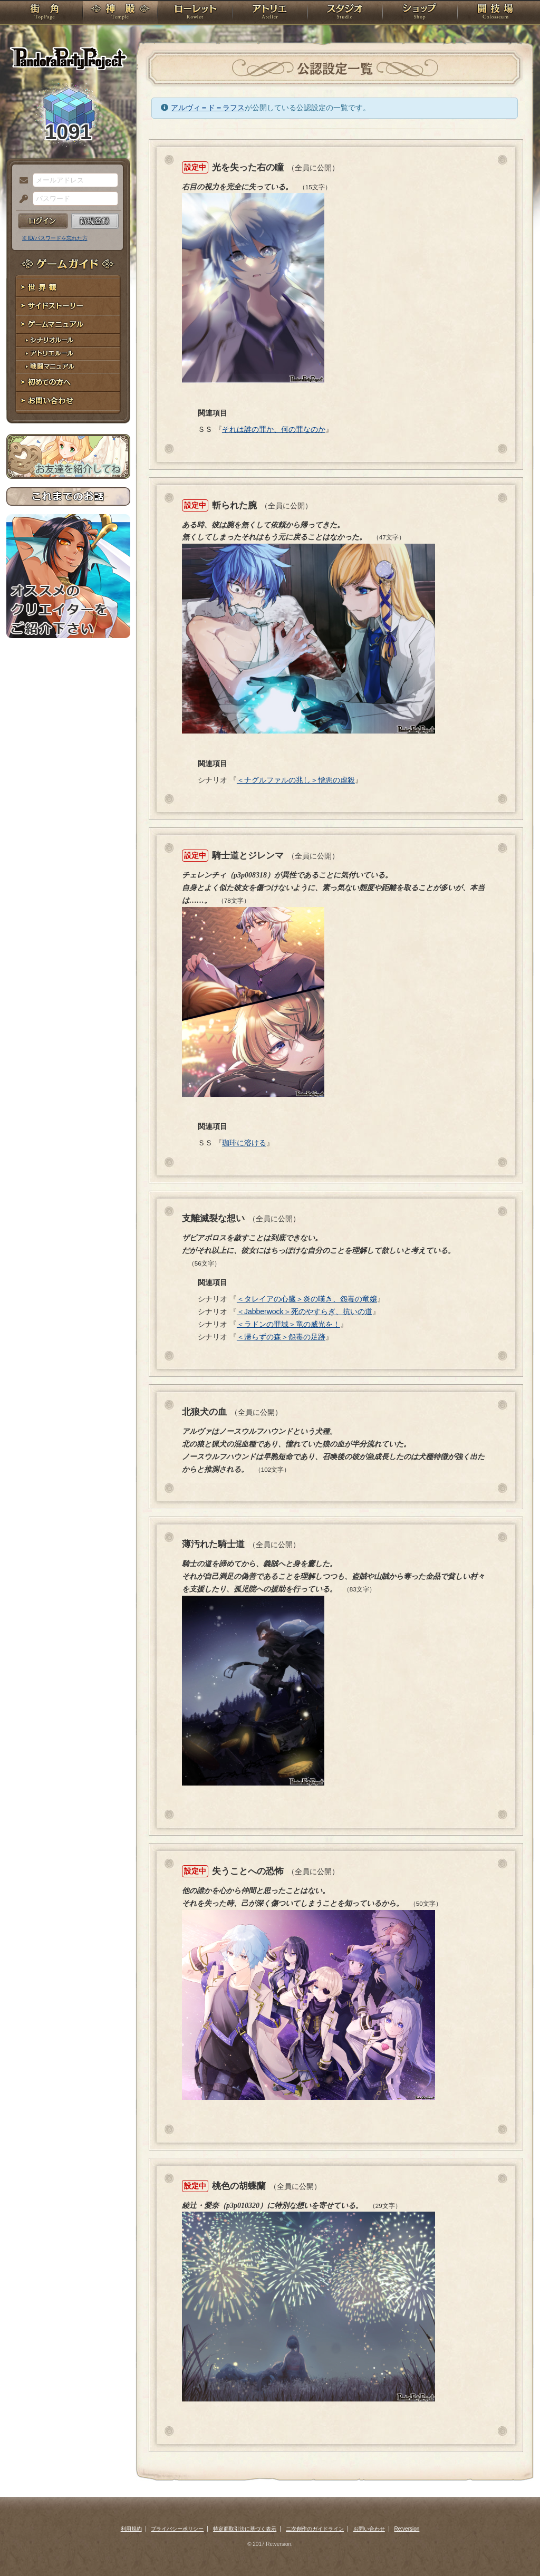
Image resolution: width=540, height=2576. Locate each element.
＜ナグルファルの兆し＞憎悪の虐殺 (296, 780)
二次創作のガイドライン (315, 2529)
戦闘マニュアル (68, 366)
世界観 (68, 287)
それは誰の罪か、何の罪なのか (273, 429)
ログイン (43, 221)
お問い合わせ (68, 401)
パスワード (21, 199)
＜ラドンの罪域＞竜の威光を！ (288, 1324)
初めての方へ (68, 382)
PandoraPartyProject (68, 58)
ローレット (195, 13)
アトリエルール (68, 353)
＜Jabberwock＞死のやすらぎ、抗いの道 (304, 1311)
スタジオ (344, 13)
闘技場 (495, 13)
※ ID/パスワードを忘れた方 (55, 238)
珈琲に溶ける (244, 1143)
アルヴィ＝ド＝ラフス (208, 107)
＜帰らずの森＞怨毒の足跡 (281, 1337)
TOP (44, 13)
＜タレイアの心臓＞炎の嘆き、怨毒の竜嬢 (307, 1299)
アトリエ (270, 13)
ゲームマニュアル (68, 324)
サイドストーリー (68, 306)
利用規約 (131, 2529)
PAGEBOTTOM (513, 2547)
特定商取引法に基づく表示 (244, 2529)
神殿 (120, 13)
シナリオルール (68, 340)
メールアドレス (21, 181)
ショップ (419, 13)
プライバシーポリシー (177, 2529)
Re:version (407, 2529)
